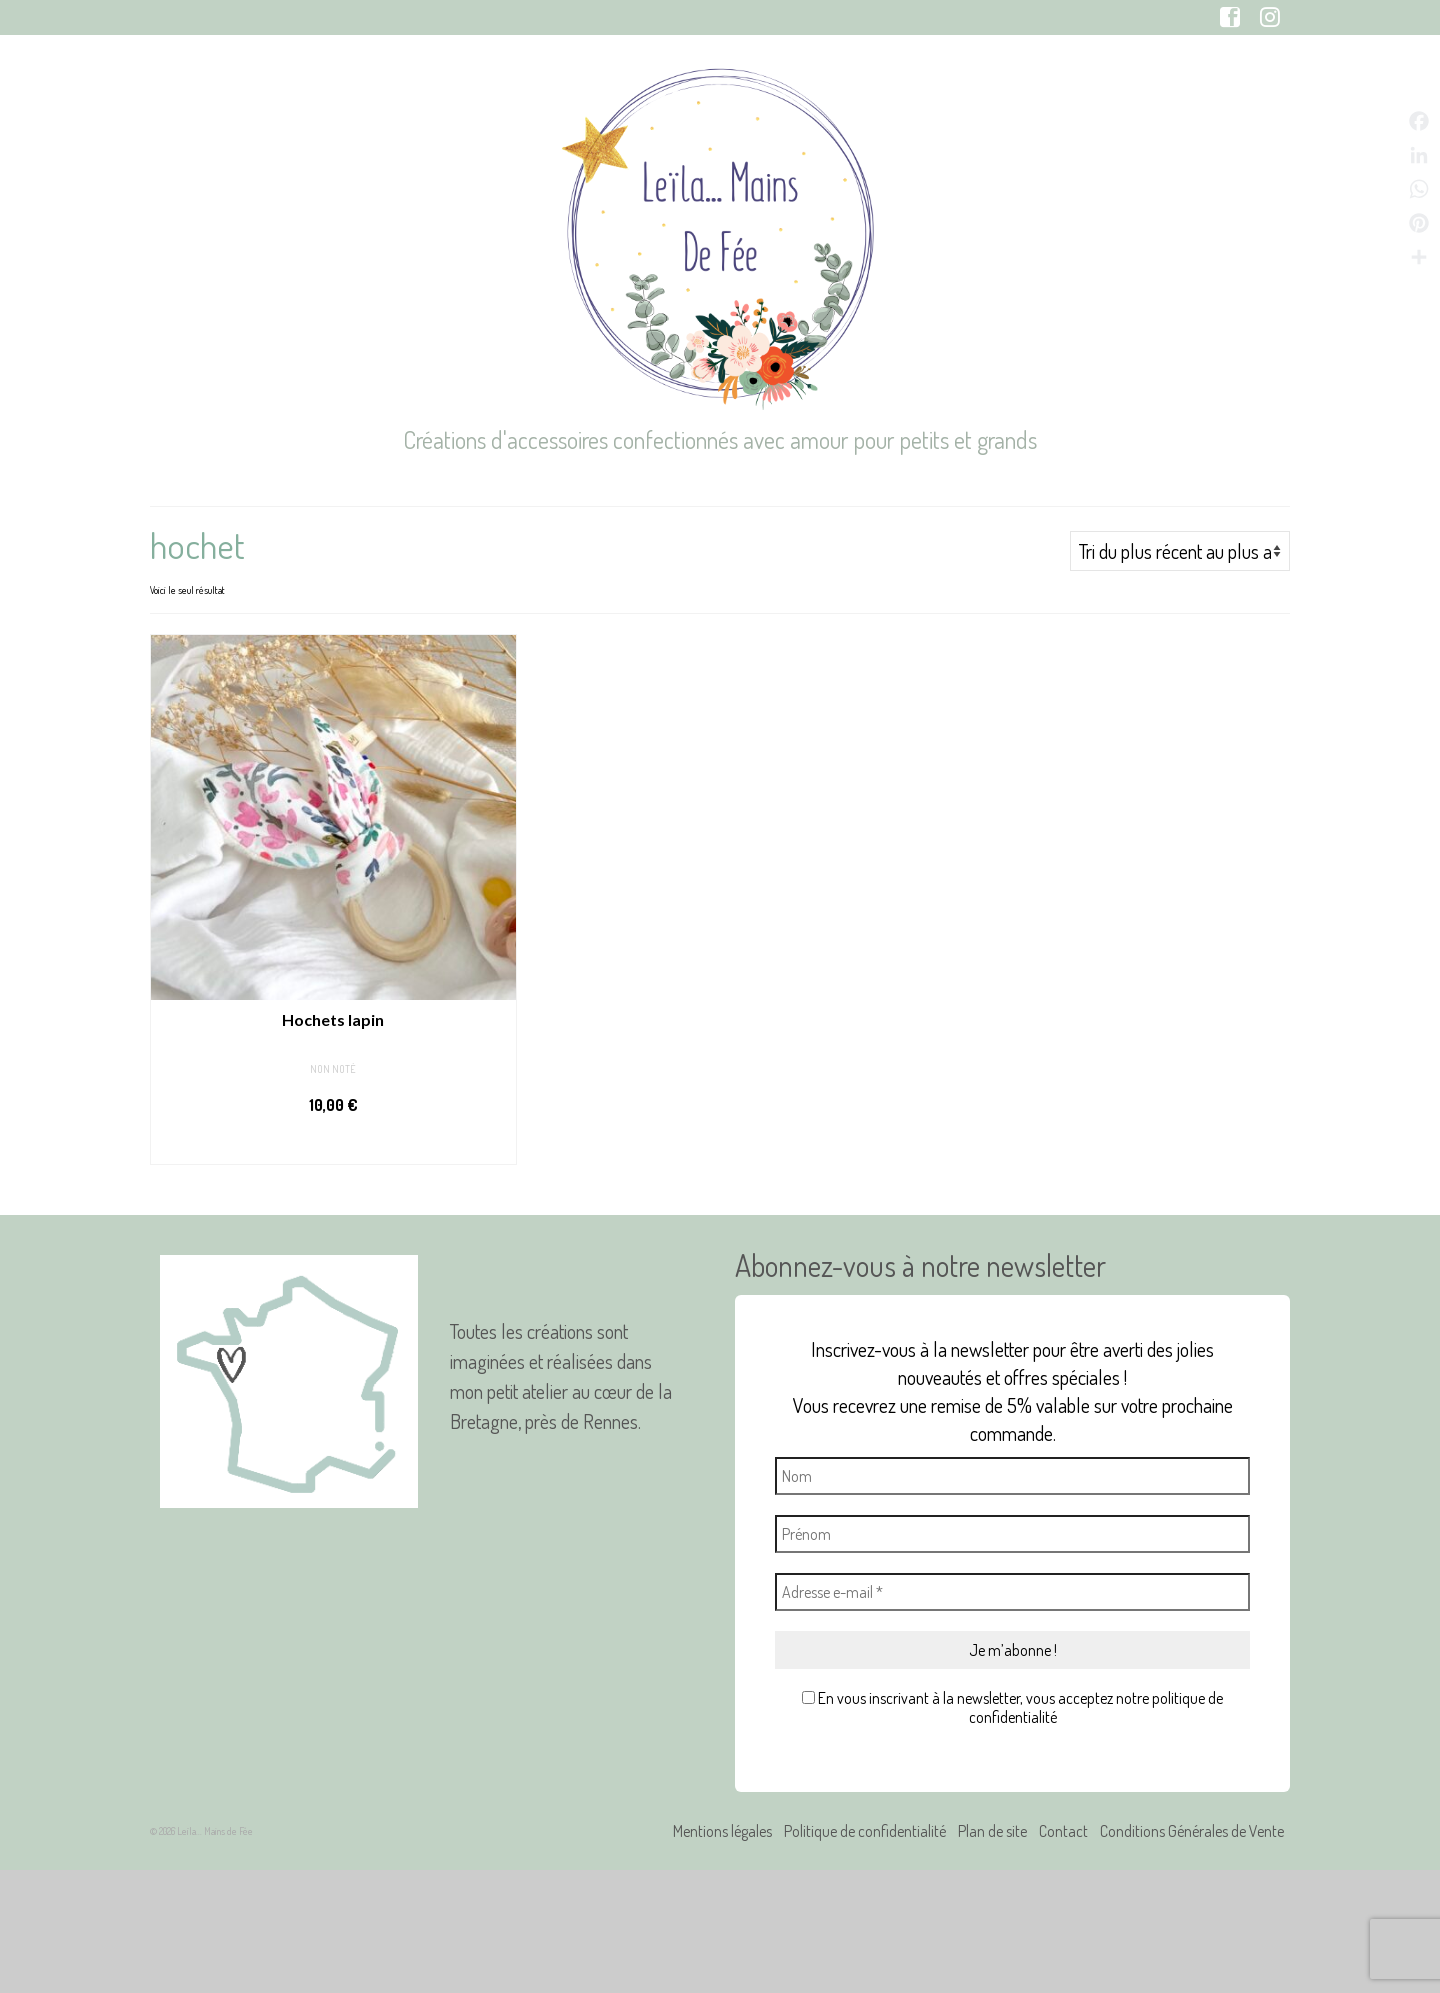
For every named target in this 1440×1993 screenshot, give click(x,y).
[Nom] (1012, 1476)
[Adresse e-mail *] (1012, 1592)
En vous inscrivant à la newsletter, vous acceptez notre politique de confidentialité (1012, 1708)
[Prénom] (1012, 1534)
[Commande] (1180, 551)
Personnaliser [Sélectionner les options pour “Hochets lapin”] (333, 1145)
